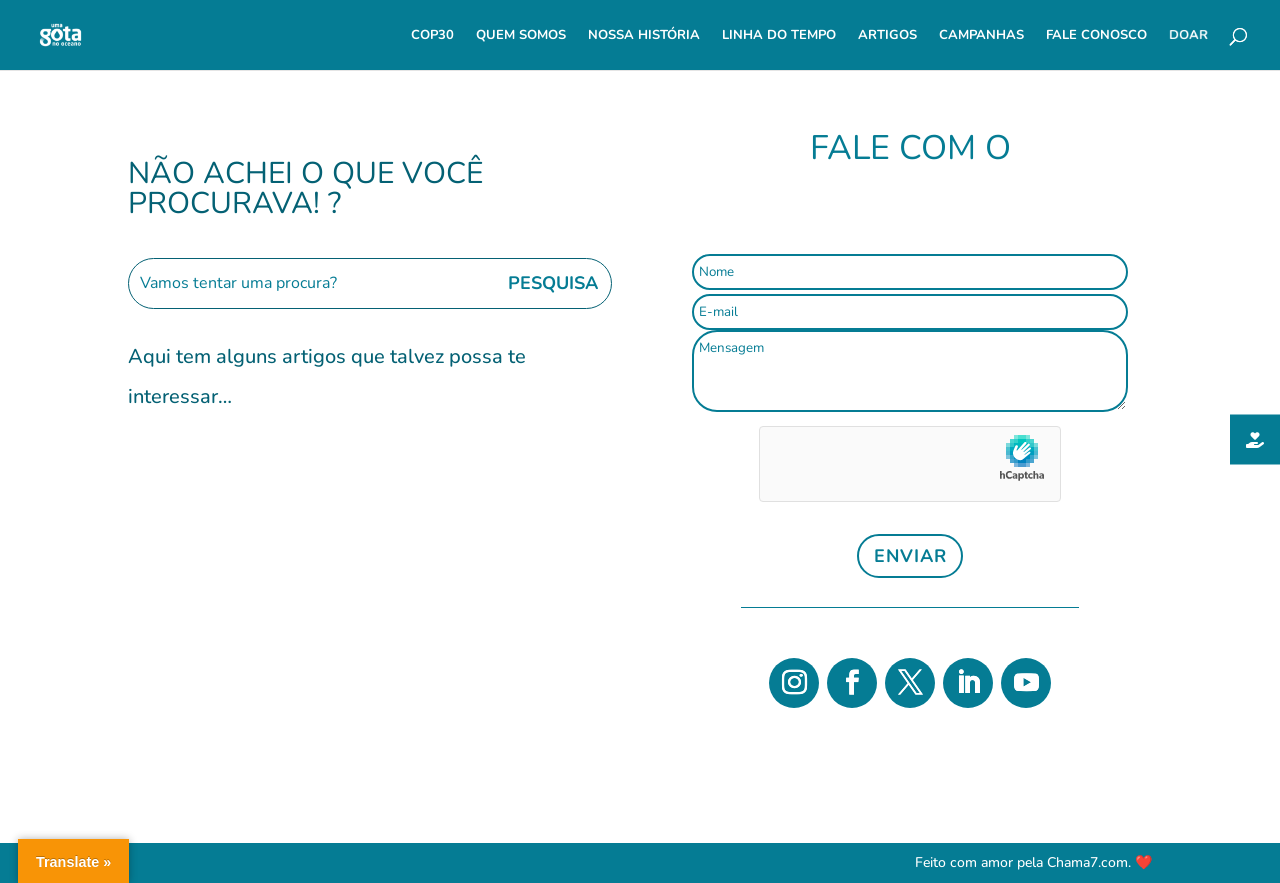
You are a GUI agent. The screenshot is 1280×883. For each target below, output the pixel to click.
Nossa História (644, 36)
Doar (1188, 36)
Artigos (887, 36)
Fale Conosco (1096, 36)
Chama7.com (1087, 862)
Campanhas (981, 36)
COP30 (432, 36)
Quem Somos (521, 36)
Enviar (910, 556)
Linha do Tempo (779, 36)
